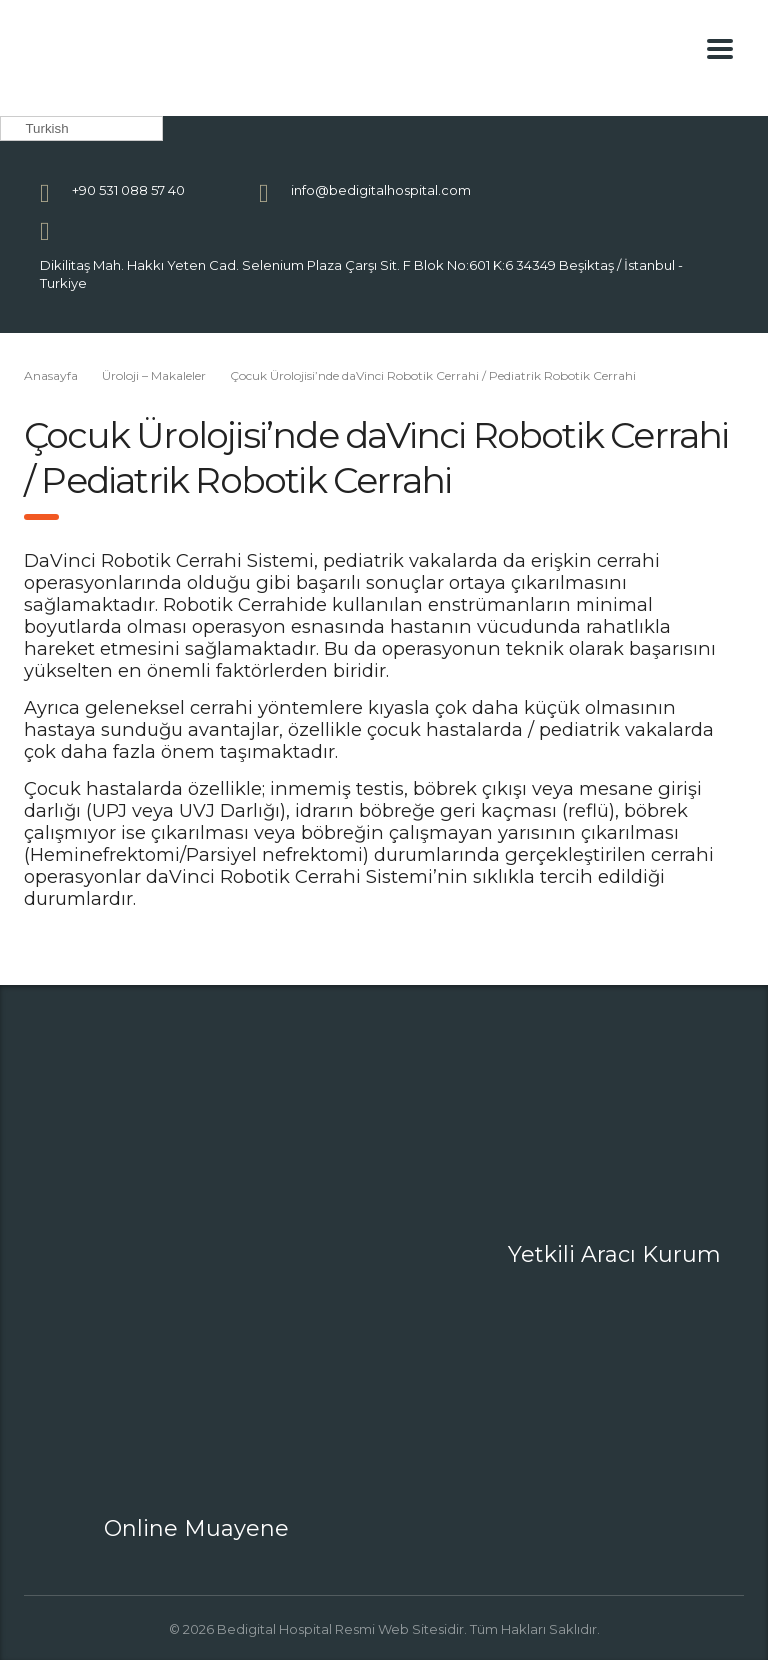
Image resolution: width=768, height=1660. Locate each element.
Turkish (37, 129)
